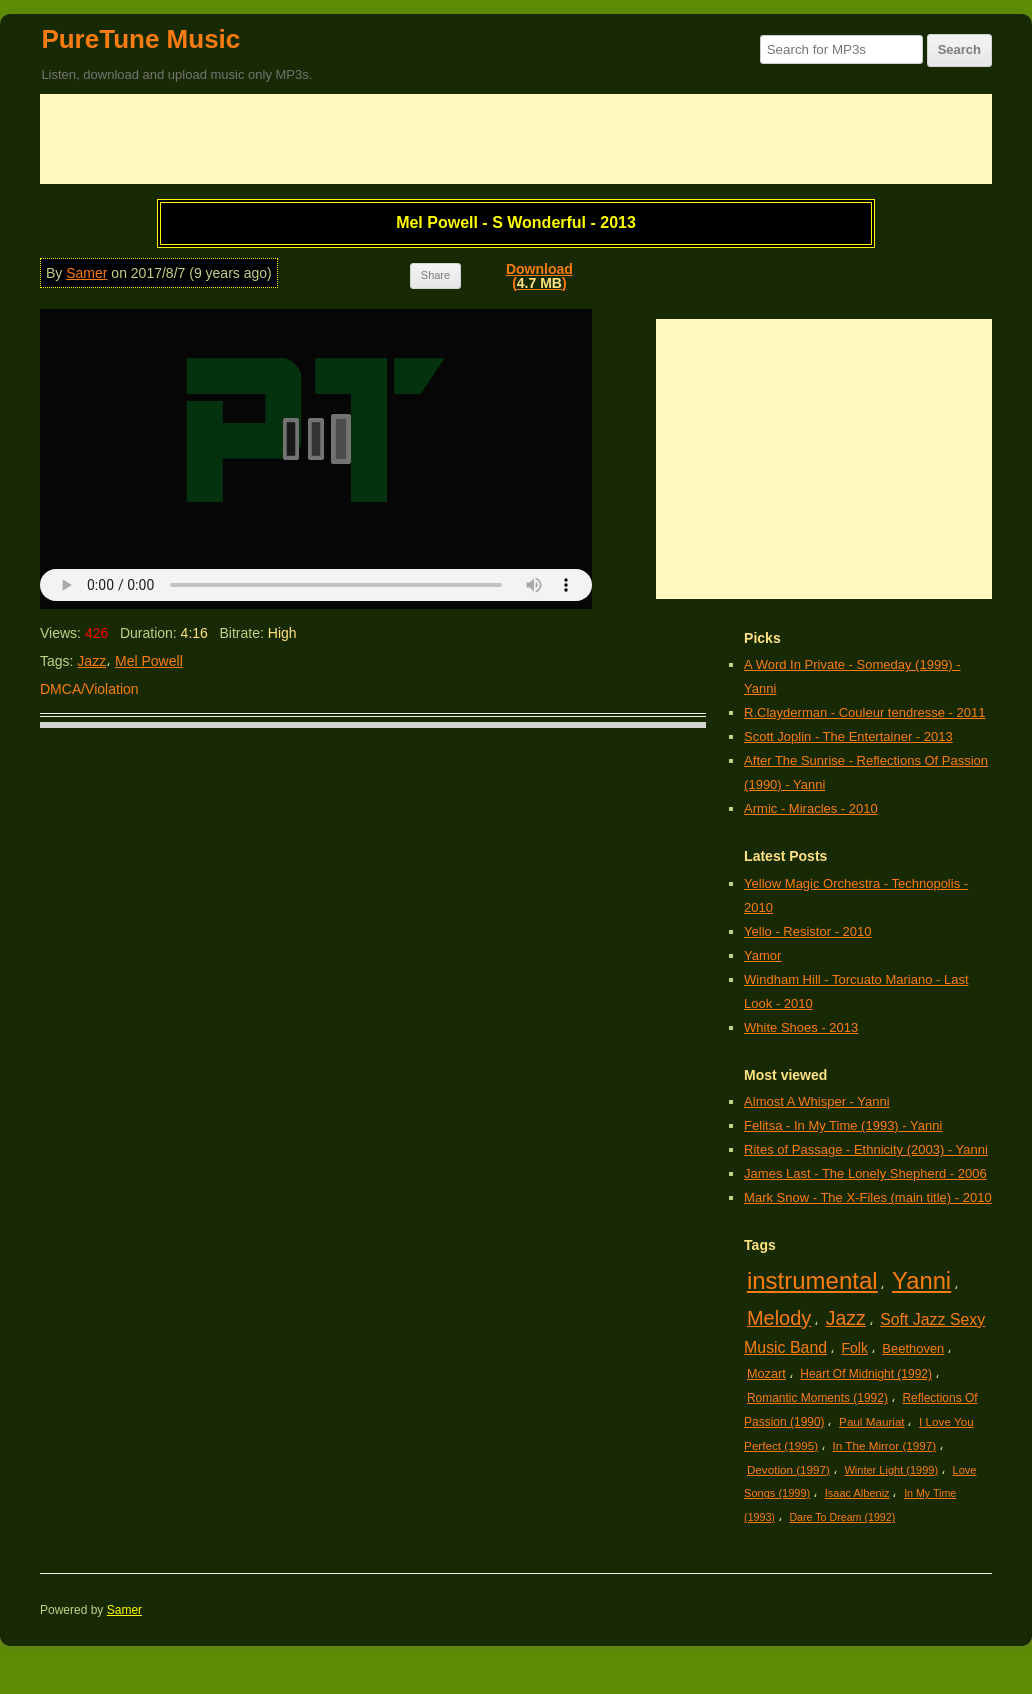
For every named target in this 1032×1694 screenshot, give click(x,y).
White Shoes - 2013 (801, 1027)
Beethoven (913, 1348)
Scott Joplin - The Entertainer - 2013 (848, 736)
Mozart (766, 1373)
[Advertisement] (516, 139)
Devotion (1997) (788, 1469)
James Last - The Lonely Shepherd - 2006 (865, 1173)
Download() (539, 276)
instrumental (812, 1280)
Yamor (762, 955)
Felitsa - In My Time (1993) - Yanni (843, 1125)
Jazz (91, 661)
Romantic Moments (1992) (817, 1398)
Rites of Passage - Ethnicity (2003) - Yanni (866, 1149)
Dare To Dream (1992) (842, 1517)
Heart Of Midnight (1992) (866, 1374)
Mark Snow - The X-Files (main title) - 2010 (868, 1197)
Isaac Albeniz (857, 1493)
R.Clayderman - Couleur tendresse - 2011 (864, 712)
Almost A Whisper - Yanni (816, 1101)
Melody (779, 1318)
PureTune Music (140, 39)
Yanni (921, 1280)
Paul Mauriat (872, 1421)
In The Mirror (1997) (885, 1445)
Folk (855, 1348)
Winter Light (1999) (891, 1470)
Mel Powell (149, 661)
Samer (86, 273)
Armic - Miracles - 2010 (811, 808)
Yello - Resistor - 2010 (807, 931)
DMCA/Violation (89, 689)
